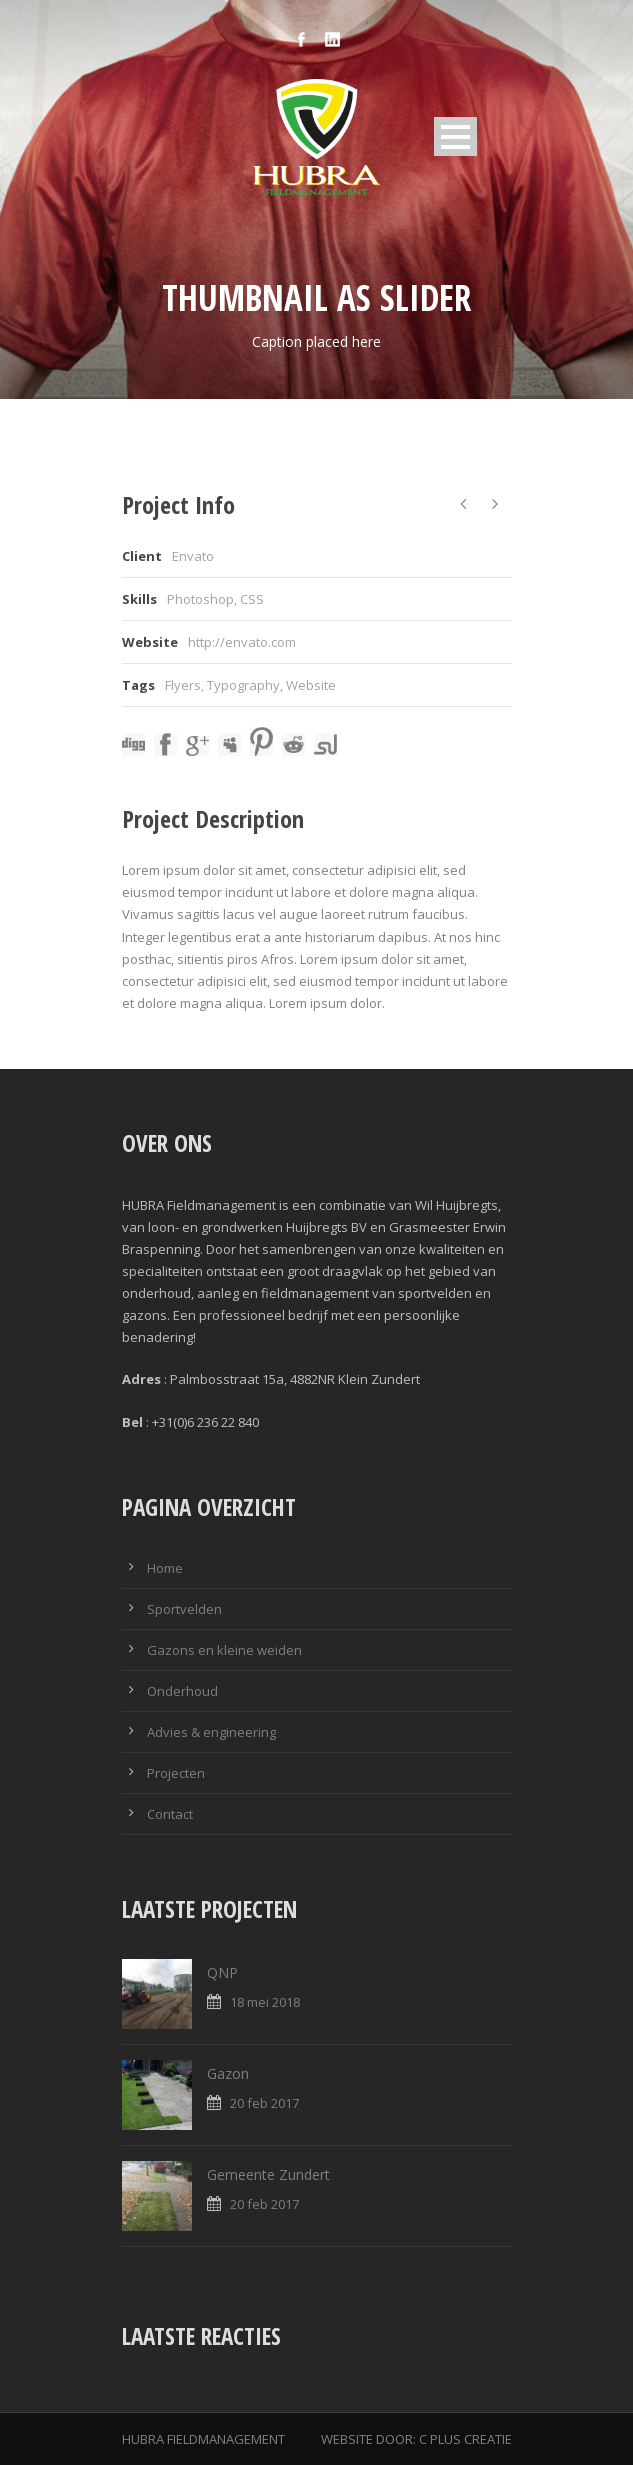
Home (165, 1568)
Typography (243, 685)
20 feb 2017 (264, 2103)
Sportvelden (184, 1609)
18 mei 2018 (265, 2002)
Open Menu (455, 136)
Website (311, 685)
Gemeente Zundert (268, 2174)
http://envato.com (242, 642)
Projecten (176, 1773)
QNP (222, 1972)
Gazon (228, 2073)
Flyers (183, 685)
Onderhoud (182, 1691)
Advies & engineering (211, 1732)
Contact (170, 1814)
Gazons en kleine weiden (224, 1650)
